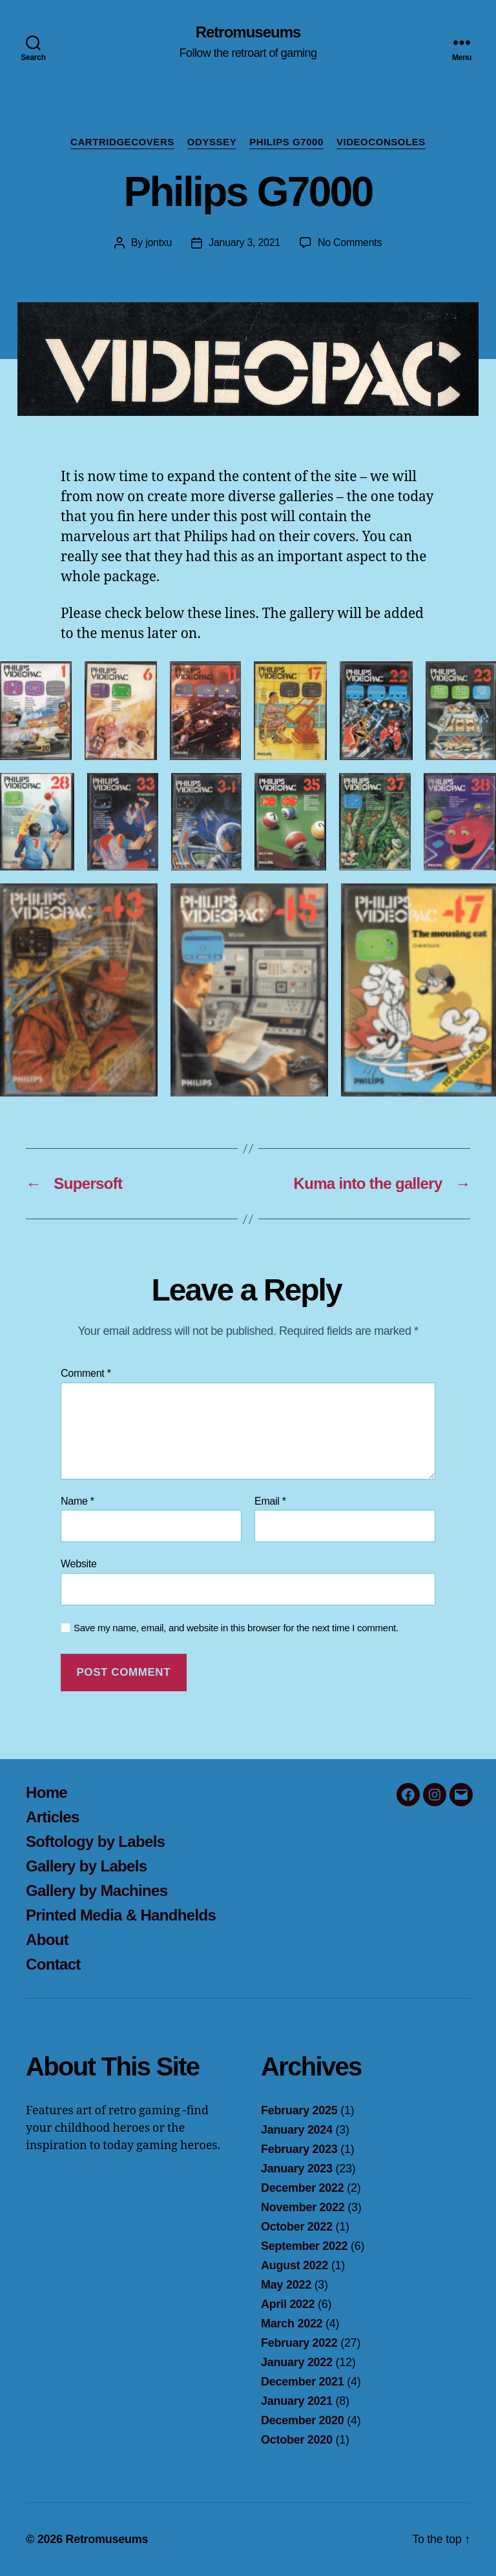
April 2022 (288, 2304)
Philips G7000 (286, 141)
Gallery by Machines (96, 1890)
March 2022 (291, 2323)
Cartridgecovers (122, 141)
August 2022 (294, 2265)
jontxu (158, 242)
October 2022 (297, 2226)
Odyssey (211, 141)
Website (79, 1563)
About (47, 1939)
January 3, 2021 (244, 242)
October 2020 (297, 2439)
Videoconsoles (381, 141)
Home (46, 1792)
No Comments (350, 242)
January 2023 (297, 2168)
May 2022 (286, 2284)
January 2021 (297, 2401)
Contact (53, 1964)
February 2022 (299, 2342)
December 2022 (302, 2187)
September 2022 (304, 2246)
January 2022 (297, 2362)
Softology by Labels (95, 1841)
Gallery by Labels (86, 1866)
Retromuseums (248, 32)
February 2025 (299, 2110)
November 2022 (303, 2207)
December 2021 (302, 2381)
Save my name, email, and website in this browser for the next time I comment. (236, 1627)
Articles (52, 1817)
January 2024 (297, 2129)
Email (270, 1501)
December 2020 (302, 2420)
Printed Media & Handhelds (121, 1915)
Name (77, 1501)
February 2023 (299, 2149)
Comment (86, 1373)
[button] (36, 710)
